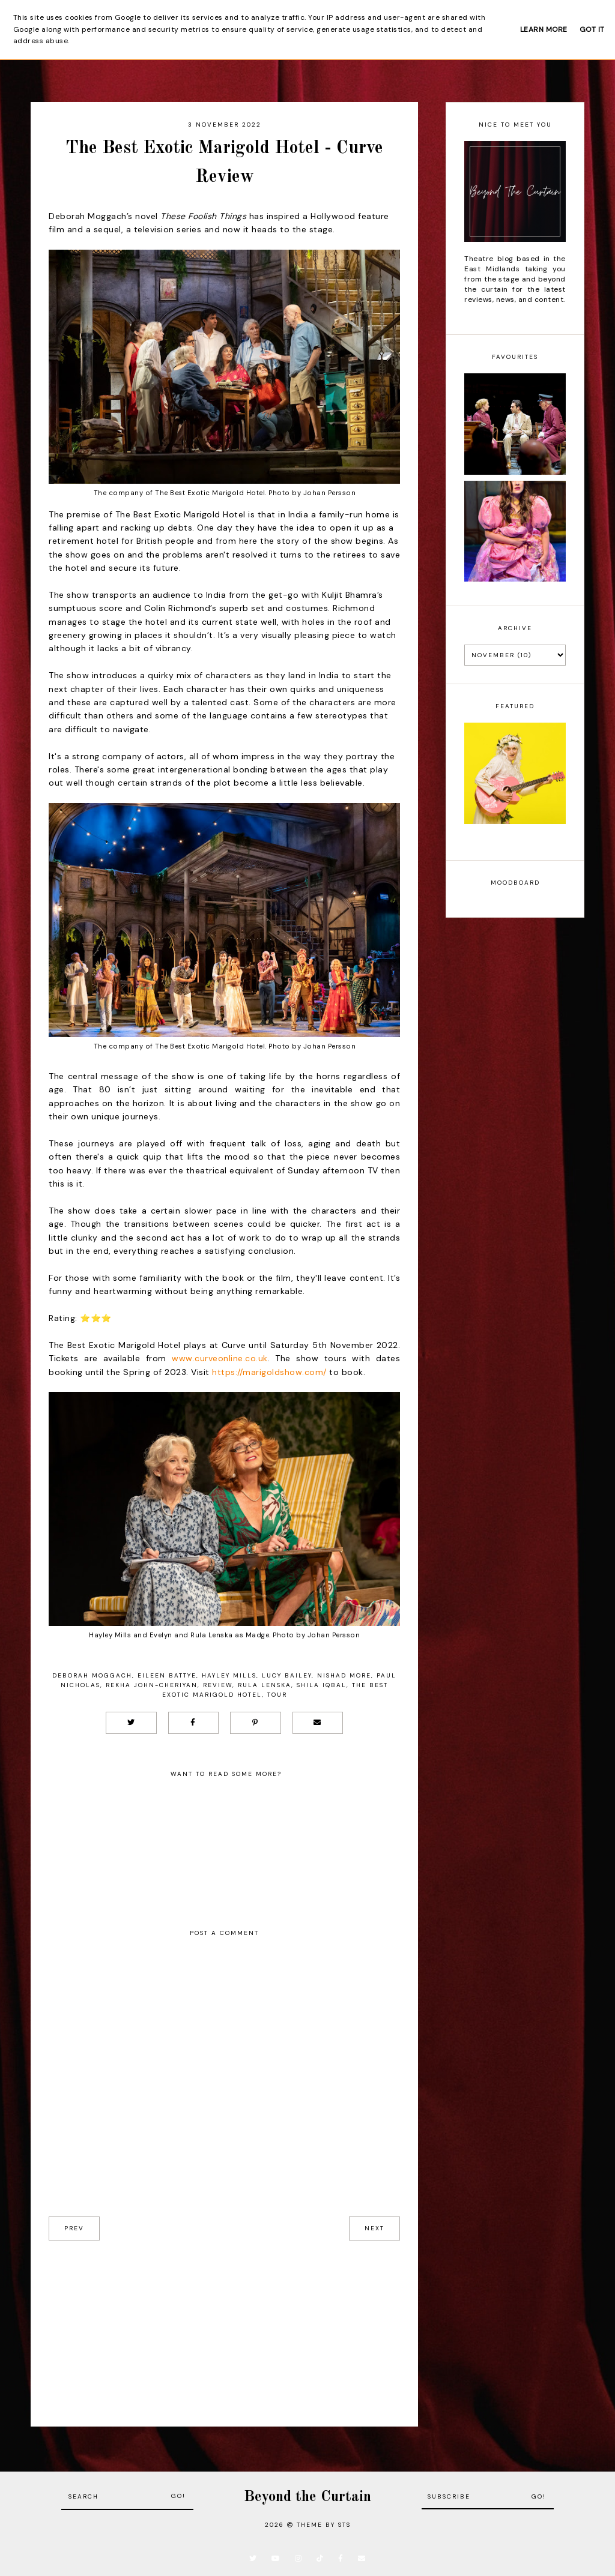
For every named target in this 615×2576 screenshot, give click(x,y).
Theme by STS (324, 2525)
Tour (277, 1695)
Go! (178, 2496)
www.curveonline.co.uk (220, 1358)
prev (74, 2228)
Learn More (544, 29)
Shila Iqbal (322, 1685)
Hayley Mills (229, 1675)
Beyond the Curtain (307, 2497)
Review (217, 1685)
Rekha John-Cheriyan (152, 1685)
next (374, 2228)
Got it (592, 29)
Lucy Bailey (287, 1675)
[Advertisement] (224, 2324)
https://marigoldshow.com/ (269, 1372)
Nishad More (344, 1675)
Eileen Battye (167, 1675)
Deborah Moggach (92, 1675)
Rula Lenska (264, 1685)
